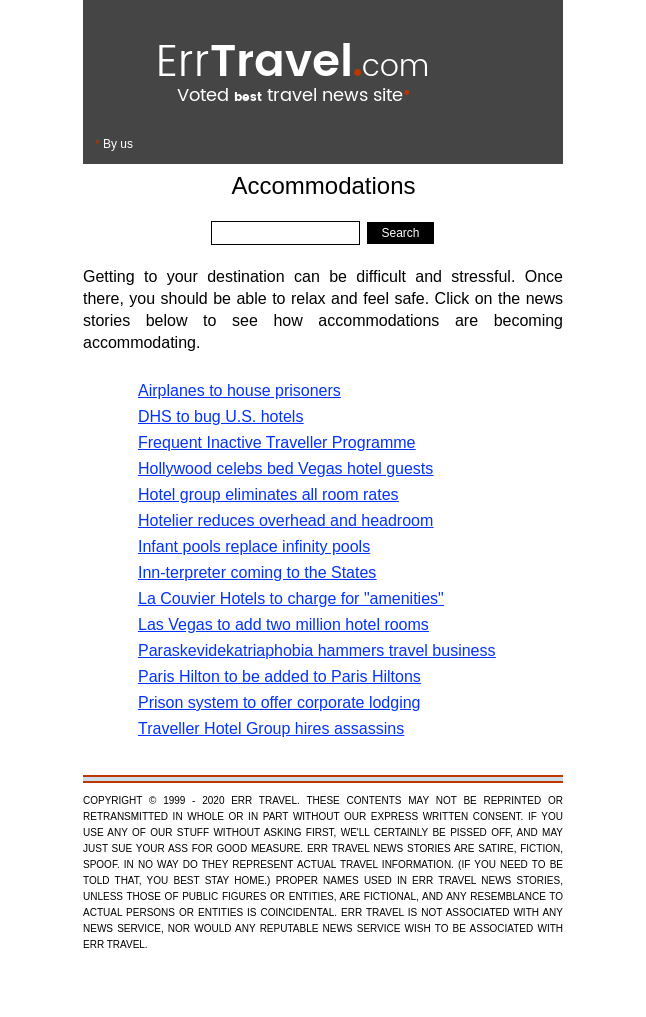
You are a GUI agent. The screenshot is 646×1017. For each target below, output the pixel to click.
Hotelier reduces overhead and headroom (285, 520)
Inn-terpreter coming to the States (257, 572)
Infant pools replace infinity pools (254, 546)
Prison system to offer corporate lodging (279, 702)
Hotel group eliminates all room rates (268, 494)
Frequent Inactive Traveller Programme (276, 442)
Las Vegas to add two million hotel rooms (283, 624)
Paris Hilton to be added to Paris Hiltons (279, 676)
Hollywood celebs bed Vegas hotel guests (285, 468)
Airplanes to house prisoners (239, 390)
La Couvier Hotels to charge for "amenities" (291, 598)
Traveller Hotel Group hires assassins (271, 728)
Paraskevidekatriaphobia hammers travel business (317, 650)
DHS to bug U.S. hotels (220, 416)
